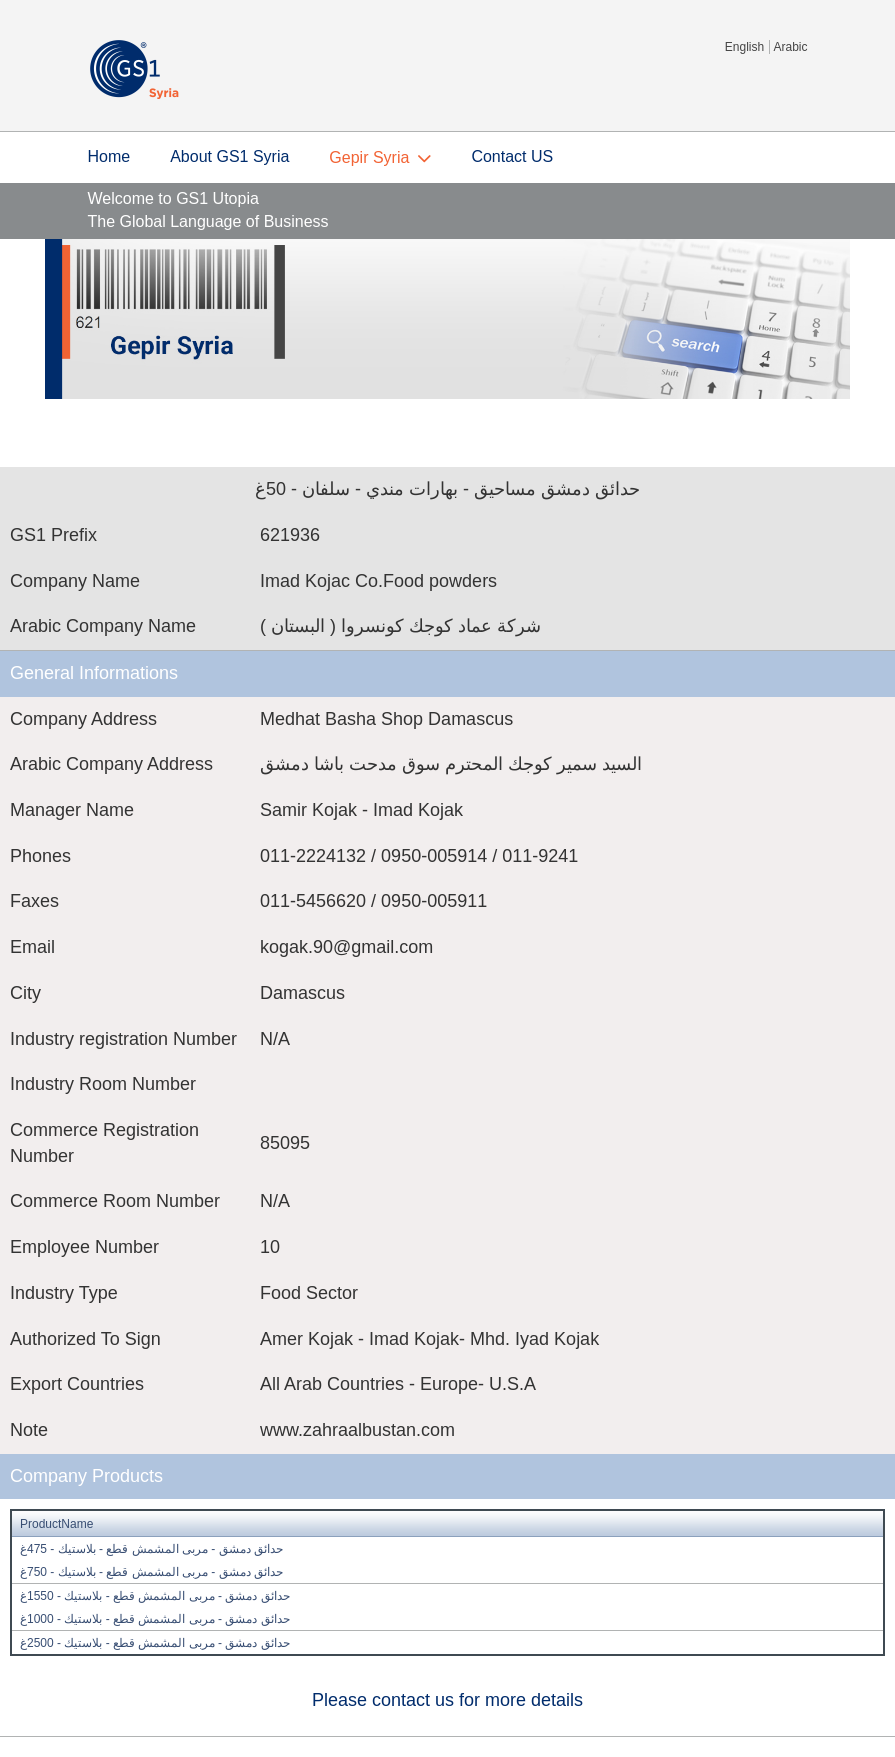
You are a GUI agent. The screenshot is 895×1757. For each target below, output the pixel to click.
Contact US (512, 156)
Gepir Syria (369, 157)
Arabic (790, 47)
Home (109, 156)
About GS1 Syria (229, 156)
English (744, 47)
